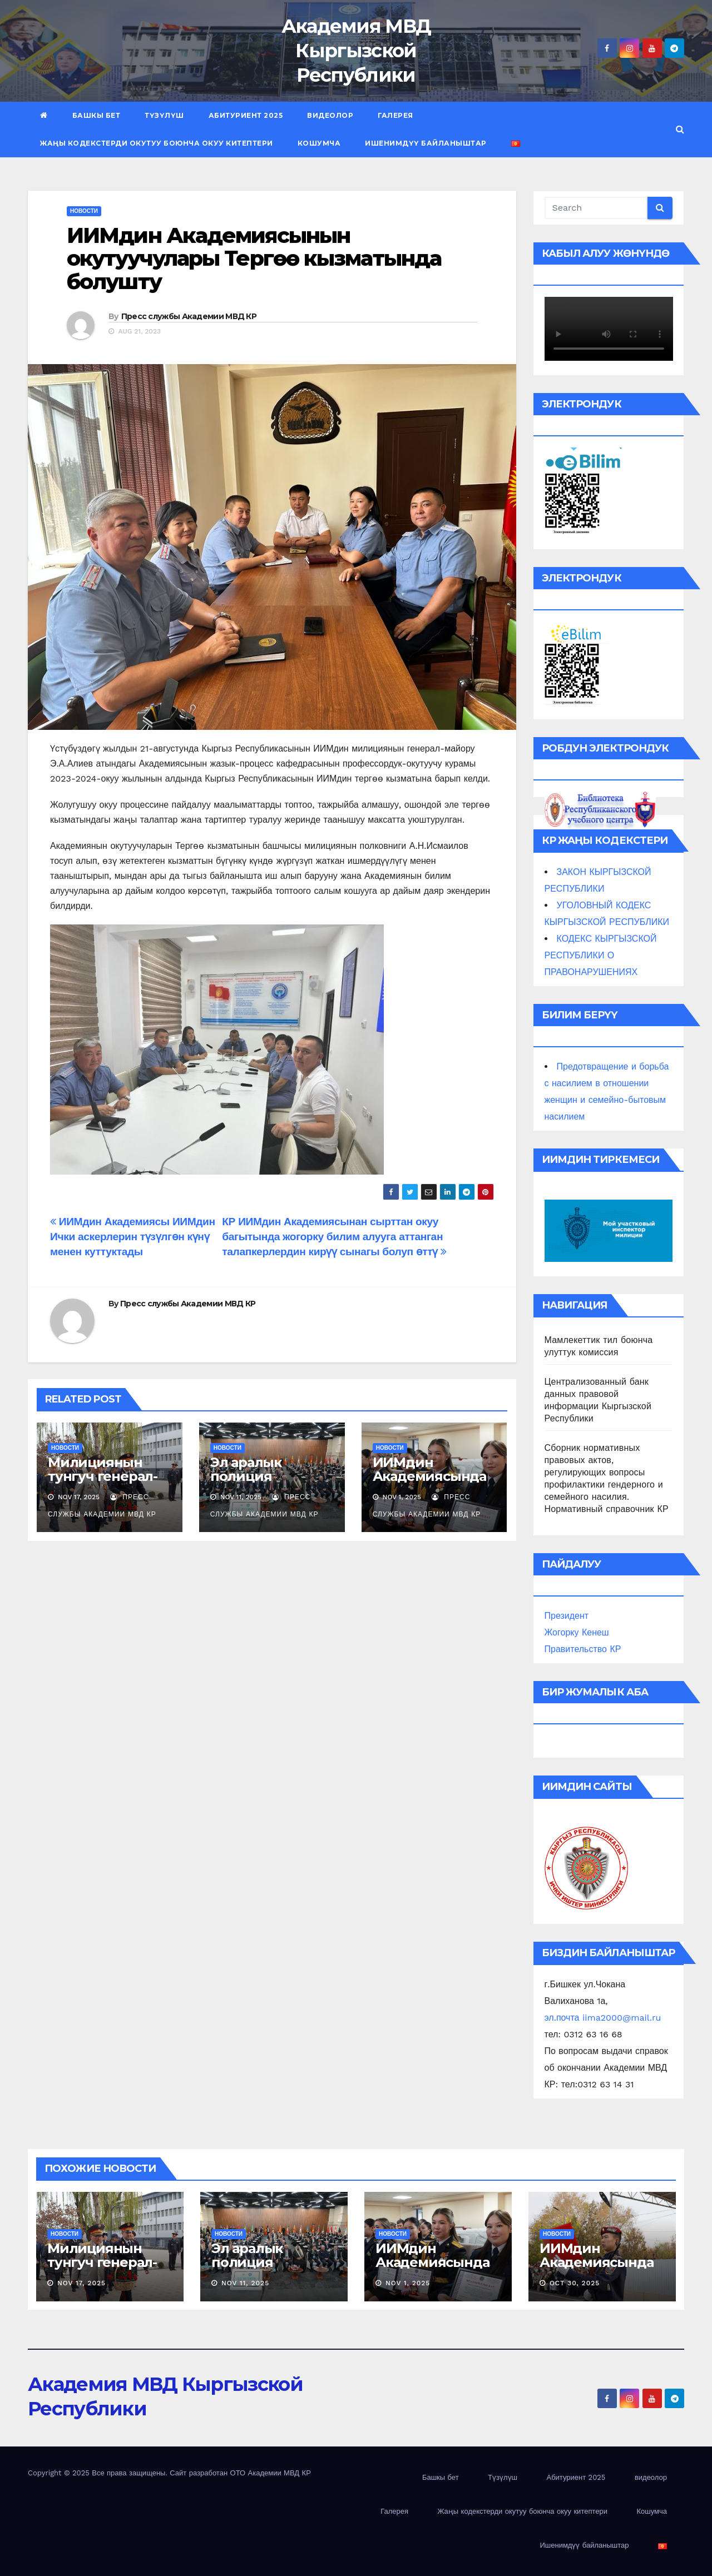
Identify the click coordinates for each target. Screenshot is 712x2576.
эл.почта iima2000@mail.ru (603, 2017)
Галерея (395, 115)
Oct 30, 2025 (575, 2283)
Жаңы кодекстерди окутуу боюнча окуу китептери (156, 143)
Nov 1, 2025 (407, 2283)
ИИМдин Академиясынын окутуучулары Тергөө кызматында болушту (254, 258)
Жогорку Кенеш (577, 1632)
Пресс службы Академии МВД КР (188, 316)
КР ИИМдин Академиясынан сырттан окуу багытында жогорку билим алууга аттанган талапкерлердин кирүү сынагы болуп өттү (334, 1236)
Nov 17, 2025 (81, 2283)
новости (84, 211)
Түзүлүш (164, 115)
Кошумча (319, 143)
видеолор (330, 115)
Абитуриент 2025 (246, 115)
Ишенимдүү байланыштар (426, 143)
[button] (680, 129)
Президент (567, 1615)
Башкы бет (96, 115)
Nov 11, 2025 (245, 2283)
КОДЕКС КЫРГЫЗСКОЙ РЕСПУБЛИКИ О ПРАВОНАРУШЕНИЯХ (601, 955)
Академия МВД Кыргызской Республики (356, 50)
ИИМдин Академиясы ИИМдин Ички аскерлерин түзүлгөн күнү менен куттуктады (132, 1236)
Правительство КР (583, 1649)
